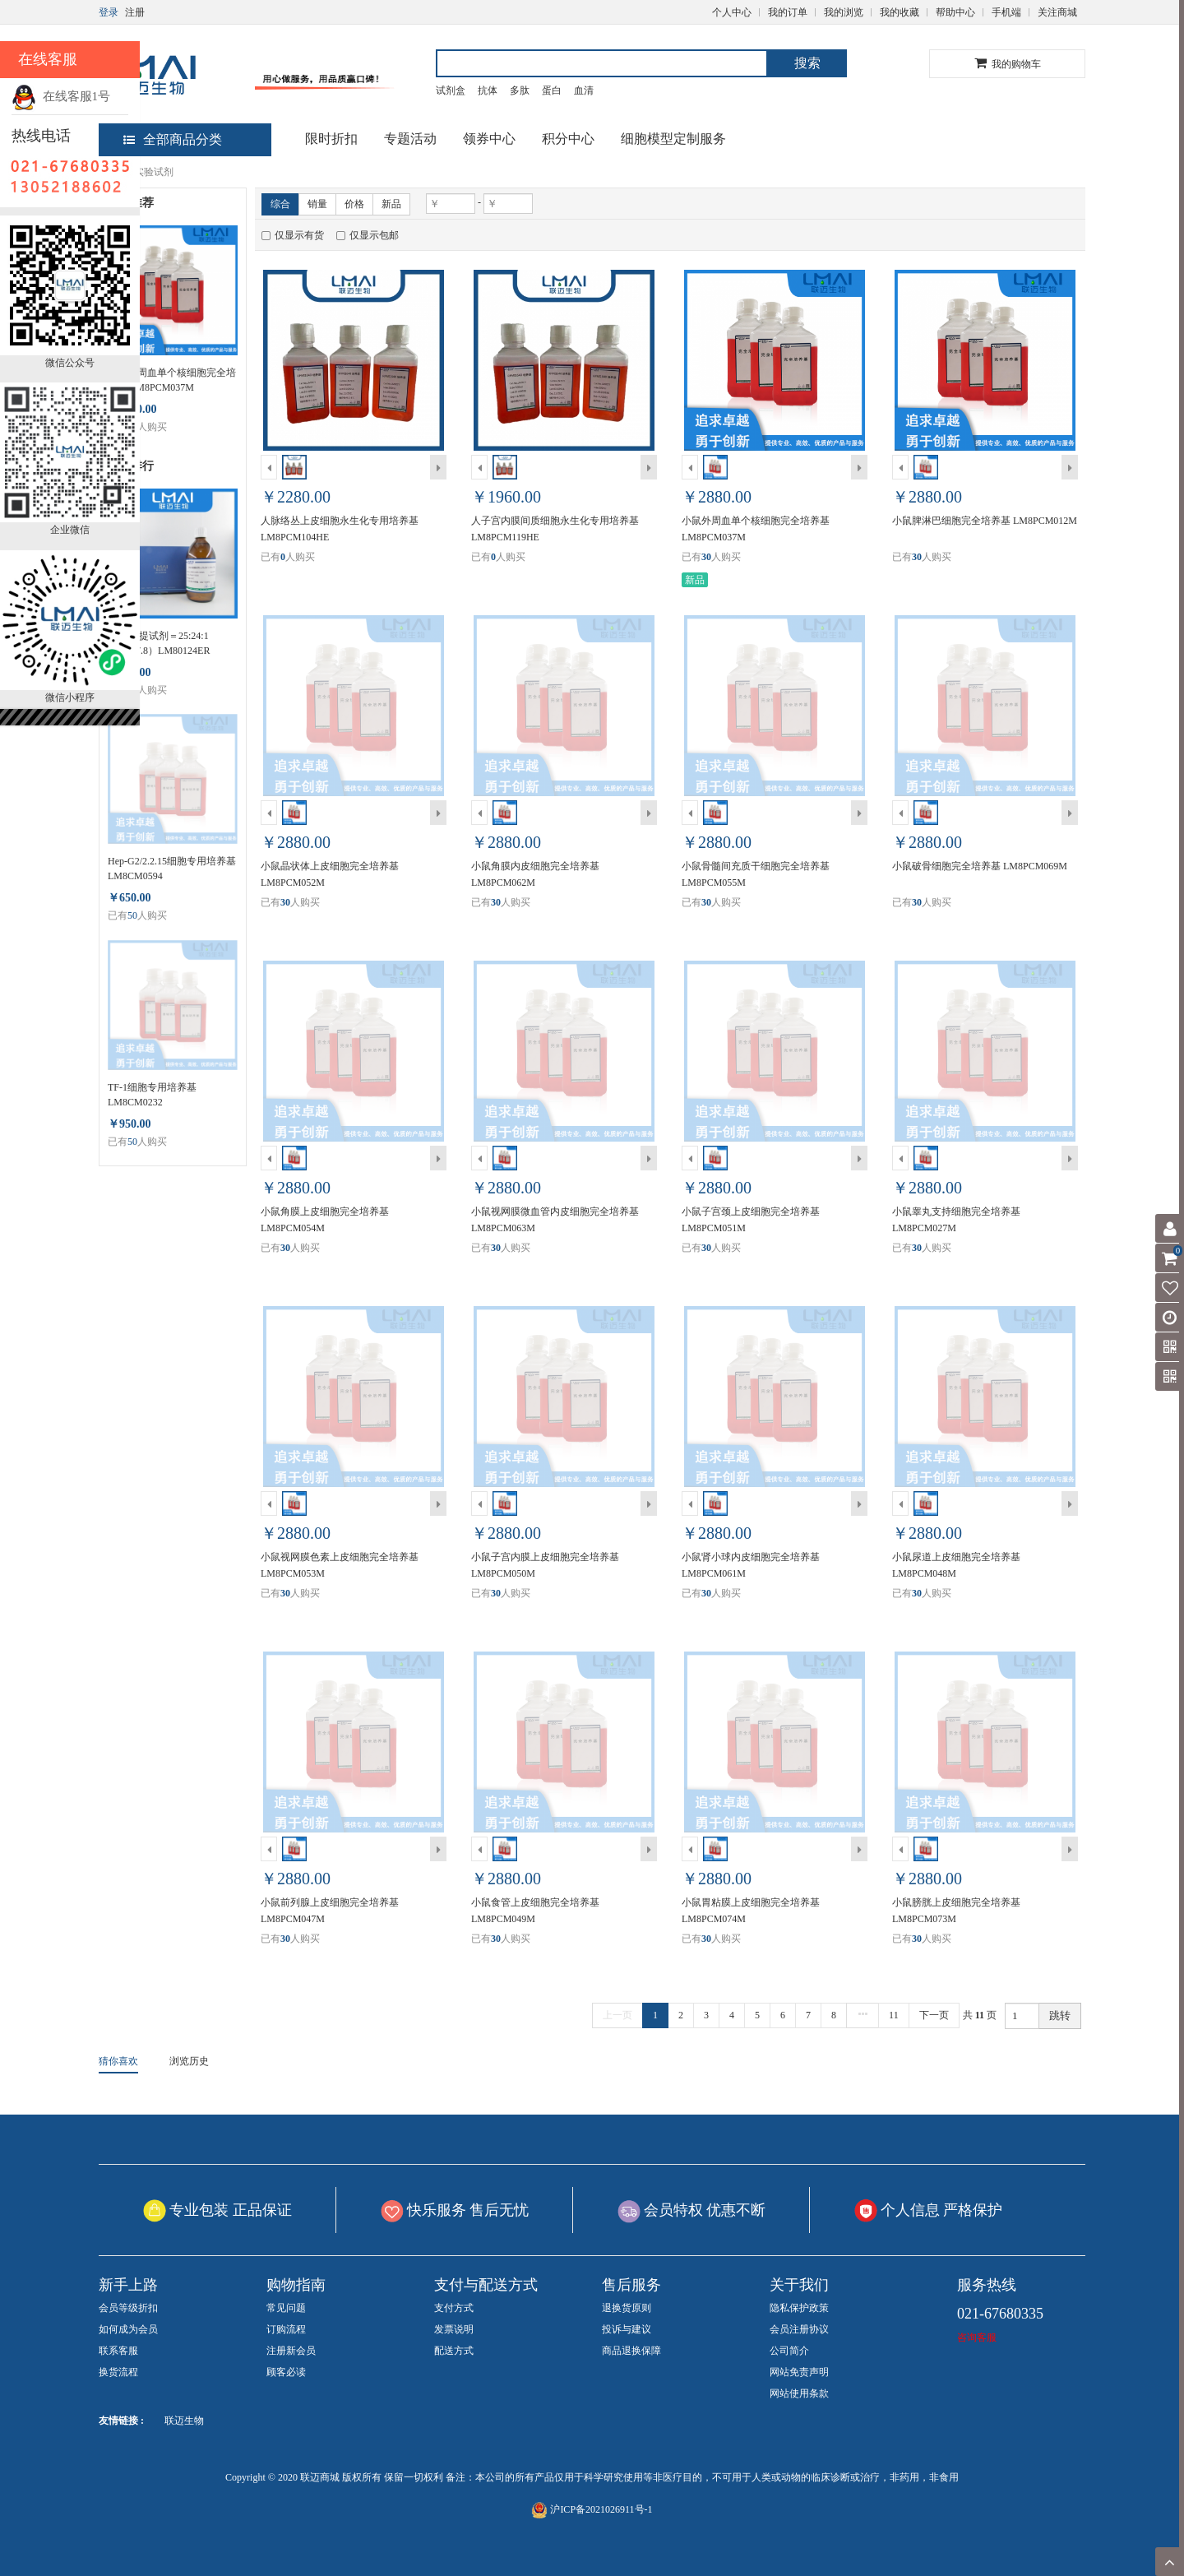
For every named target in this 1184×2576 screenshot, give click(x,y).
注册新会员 (291, 2350)
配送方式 (454, 2350)
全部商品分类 (172, 139)
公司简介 (789, 2350)
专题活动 (410, 139)
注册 (135, 12)
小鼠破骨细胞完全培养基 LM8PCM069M (979, 866)
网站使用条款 (799, 2393)
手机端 (1006, 12)
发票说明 (454, 2329)
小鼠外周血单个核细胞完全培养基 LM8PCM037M (172, 380)
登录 (108, 12)
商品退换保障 (631, 2350)
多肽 (520, 90)
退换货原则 (626, 2308)
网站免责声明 (799, 2372)
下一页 (934, 2015)
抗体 (487, 90)
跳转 (1060, 2015)
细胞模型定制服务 (673, 139)
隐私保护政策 (799, 2308)
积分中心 (568, 139)
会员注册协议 (799, 2329)
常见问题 (286, 2308)
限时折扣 (331, 139)
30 (706, 557)
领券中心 (489, 139)
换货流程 (118, 2372)
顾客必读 (286, 2372)
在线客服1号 (61, 96)
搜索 (807, 63)
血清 (584, 90)
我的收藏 (899, 12)
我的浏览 (843, 12)
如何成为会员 (128, 2329)
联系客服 (118, 2350)
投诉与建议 (626, 2329)
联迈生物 (184, 2420)
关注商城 (1057, 12)
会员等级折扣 (128, 2308)
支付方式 (454, 2308)
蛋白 (552, 90)
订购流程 (286, 2329)
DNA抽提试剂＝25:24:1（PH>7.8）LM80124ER (159, 643)
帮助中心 (955, 12)
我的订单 (787, 12)
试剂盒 (450, 90)
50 (132, 915)
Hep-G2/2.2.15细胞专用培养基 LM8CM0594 (172, 868)
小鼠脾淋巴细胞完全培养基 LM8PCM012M (984, 520)
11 (894, 2015)
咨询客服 (977, 2337)
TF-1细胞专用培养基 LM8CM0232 (152, 1095)
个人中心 (732, 12)
